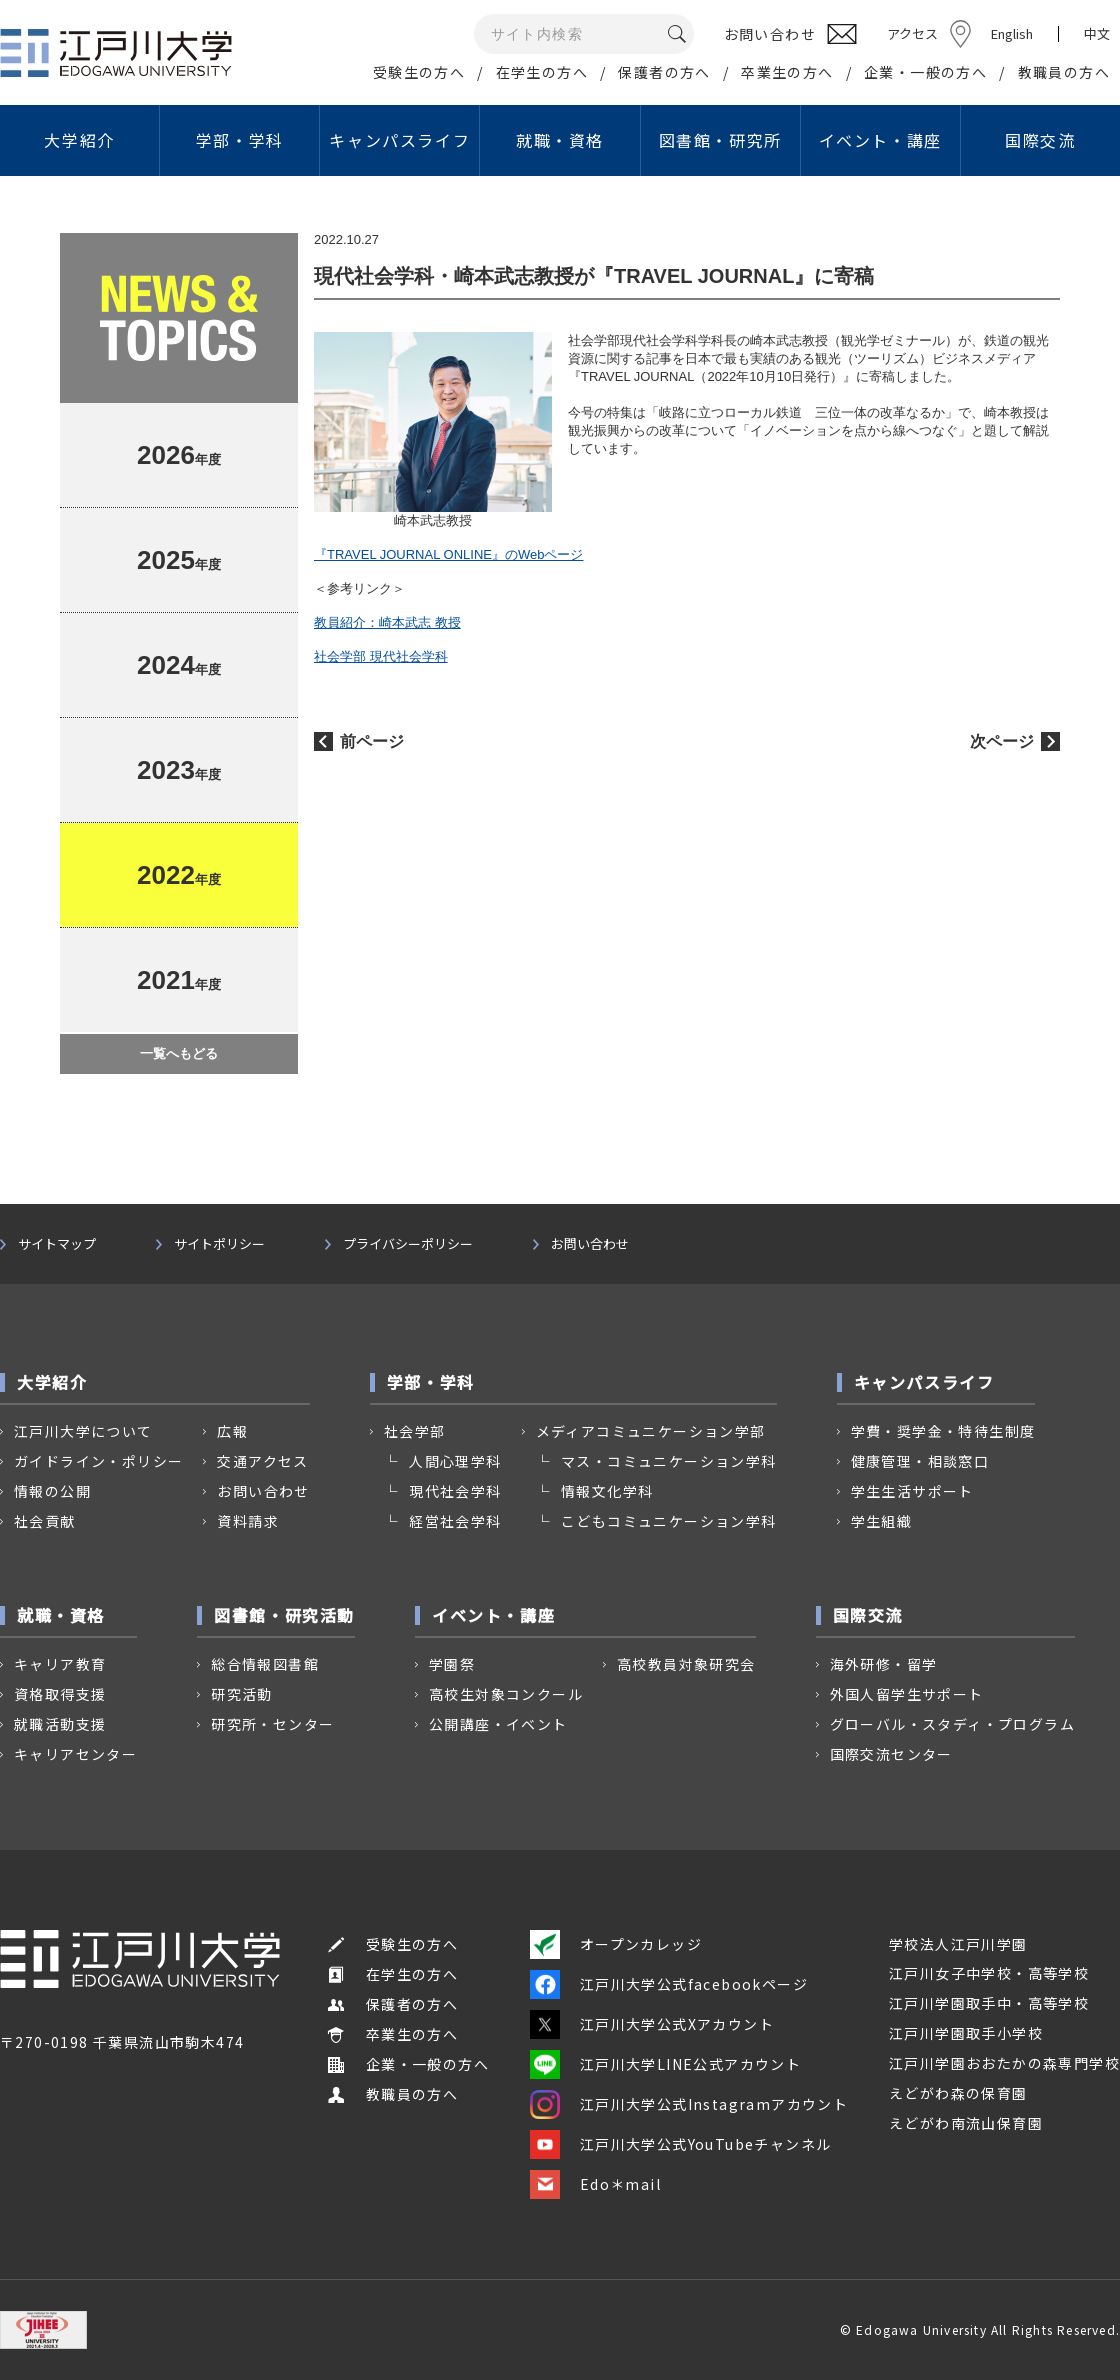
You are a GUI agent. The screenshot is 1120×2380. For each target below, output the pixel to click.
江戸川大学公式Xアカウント (652, 2024)
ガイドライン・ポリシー (98, 1461)
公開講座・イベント (498, 1724)
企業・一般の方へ (925, 72)
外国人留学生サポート (907, 1694)
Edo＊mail (595, 2184)
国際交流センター (891, 1754)
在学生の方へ (542, 72)
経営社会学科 (455, 1521)
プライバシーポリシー (408, 1244)
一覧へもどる (179, 1053)
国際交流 (1040, 140)
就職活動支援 (60, 1724)
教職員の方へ (1064, 72)
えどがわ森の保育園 (958, 2093)
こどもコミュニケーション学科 (669, 1521)
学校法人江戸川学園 (958, 1944)
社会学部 (415, 1431)
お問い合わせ (590, 1244)
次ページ (1002, 741)
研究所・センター (272, 1724)
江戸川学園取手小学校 (966, 2033)
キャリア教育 (60, 1664)
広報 (232, 1431)
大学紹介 (79, 140)
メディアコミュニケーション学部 (651, 1431)
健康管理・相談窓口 (920, 1461)
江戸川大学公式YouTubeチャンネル (681, 2144)
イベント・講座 (880, 140)
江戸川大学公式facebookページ (669, 1984)
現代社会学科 (455, 1491)
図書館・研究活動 (284, 1615)
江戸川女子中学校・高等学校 (989, 1973)
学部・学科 (240, 140)
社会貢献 (45, 1521)
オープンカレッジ (616, 1944)
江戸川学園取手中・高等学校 (989, 2003)
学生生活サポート (912, 1491)
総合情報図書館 (265, 1664)
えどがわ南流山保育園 (966, 2123)
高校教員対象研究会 (686, 1664)
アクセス (912, 33)
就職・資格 (560, 140)
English (1012, 33)
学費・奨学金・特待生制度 (943, 1431)
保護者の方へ (664, 72)
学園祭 (452, 1664)
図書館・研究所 (720, 140)
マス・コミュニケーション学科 (669, 1461)
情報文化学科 (607, 1491)
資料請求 (248, 1521)
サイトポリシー (219, 1244)
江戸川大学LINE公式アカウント (665, 2064)
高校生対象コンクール (506, 1694)
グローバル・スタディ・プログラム (952, 1724)
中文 (1097, 34)
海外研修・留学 (884, 1664)
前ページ (372, 741)
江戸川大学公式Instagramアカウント (689, 2104)
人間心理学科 (455, 1461)
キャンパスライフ (399, 140)
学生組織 (882, 1521)
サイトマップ (57, 1244)
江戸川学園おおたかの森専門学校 (1004, 2063)
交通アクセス (262, 1461)
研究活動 (242, 1694)
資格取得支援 (60, 1694)
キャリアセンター (75, 1754)
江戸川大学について (83, 1431)
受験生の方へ (419, 72)
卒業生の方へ (787, 72)
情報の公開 (52, 1491)
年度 (179, 455)
